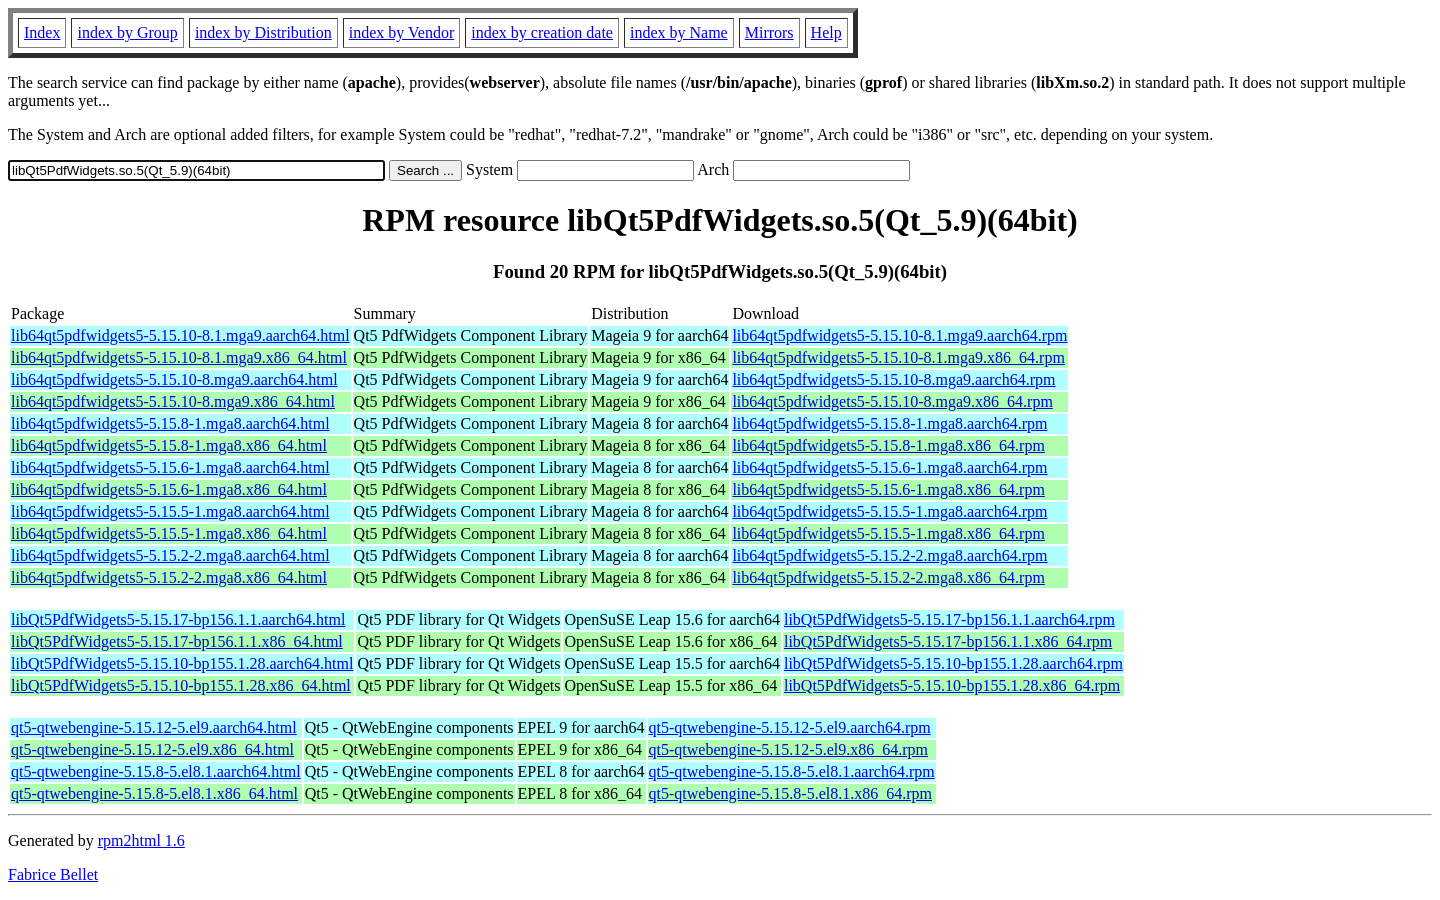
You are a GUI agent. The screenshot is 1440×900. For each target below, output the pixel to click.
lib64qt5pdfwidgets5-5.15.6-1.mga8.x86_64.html (169, 489)
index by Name (679, 32)
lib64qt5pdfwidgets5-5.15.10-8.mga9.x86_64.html (173, 401)
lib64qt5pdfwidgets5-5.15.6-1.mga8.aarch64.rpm (889, 467)
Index (42, 32)
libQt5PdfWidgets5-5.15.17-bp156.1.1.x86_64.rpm (948, 641)
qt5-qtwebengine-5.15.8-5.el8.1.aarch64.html (156, 771)
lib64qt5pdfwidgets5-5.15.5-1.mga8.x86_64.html (169, 533)
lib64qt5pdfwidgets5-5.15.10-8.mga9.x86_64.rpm (892, 401)
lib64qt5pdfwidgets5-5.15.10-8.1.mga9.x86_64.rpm (898, 357)
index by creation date (542, 32)
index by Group (127, 32)
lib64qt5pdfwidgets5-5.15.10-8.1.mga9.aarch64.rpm (899, 335)
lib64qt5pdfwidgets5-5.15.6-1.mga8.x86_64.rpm (888, 489)
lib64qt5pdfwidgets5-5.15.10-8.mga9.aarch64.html (174, 379)
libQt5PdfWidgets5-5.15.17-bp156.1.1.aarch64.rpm (949, 619)
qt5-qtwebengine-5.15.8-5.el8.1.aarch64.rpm (792, 771)
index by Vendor (401, 32)
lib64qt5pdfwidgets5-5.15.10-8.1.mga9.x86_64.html (179, 357)
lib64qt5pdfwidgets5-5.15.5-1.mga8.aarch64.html (170, 511)
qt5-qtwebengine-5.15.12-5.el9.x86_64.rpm (789, 749)
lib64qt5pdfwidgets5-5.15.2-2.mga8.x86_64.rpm (888, 577)
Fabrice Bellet (53, 874)
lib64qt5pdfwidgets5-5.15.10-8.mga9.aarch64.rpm (893, 379)
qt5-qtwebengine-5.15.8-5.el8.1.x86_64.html (154, 793)
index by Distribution (263, 32)
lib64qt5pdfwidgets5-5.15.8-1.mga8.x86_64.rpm (888, 445)
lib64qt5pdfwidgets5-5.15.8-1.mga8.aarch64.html (170, 423)
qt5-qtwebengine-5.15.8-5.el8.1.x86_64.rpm (791, 793)
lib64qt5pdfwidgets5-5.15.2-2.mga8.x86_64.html (169, 577)
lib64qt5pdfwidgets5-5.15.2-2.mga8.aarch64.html (170, 555)
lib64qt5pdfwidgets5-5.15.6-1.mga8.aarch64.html (170, 467)
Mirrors (769, 32)
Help (826, 32)
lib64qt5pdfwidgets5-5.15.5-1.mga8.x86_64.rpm (888, 533)
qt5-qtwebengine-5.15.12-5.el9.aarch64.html (154, 727)
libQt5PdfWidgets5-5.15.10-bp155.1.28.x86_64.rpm (952, 685)
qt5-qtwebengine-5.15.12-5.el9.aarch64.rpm (790, 727)
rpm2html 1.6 (141, 840)
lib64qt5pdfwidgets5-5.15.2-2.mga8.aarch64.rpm (889, 555)
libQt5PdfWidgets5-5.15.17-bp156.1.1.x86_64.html (177, 641)
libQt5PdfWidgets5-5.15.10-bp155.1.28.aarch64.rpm (953, 663)
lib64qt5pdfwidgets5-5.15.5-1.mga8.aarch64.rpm (889, 511)
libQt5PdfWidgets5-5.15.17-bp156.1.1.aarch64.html (178, 619)
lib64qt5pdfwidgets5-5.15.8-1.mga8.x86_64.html (169, 445)
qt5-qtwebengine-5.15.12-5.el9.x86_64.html (152, 749)
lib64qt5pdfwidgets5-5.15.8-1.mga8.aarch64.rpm (889, 423)
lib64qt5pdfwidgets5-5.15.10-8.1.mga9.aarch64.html (180, 335)
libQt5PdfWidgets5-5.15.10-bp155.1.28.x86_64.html (181, 685)
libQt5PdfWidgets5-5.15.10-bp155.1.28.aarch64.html (182, 663)
